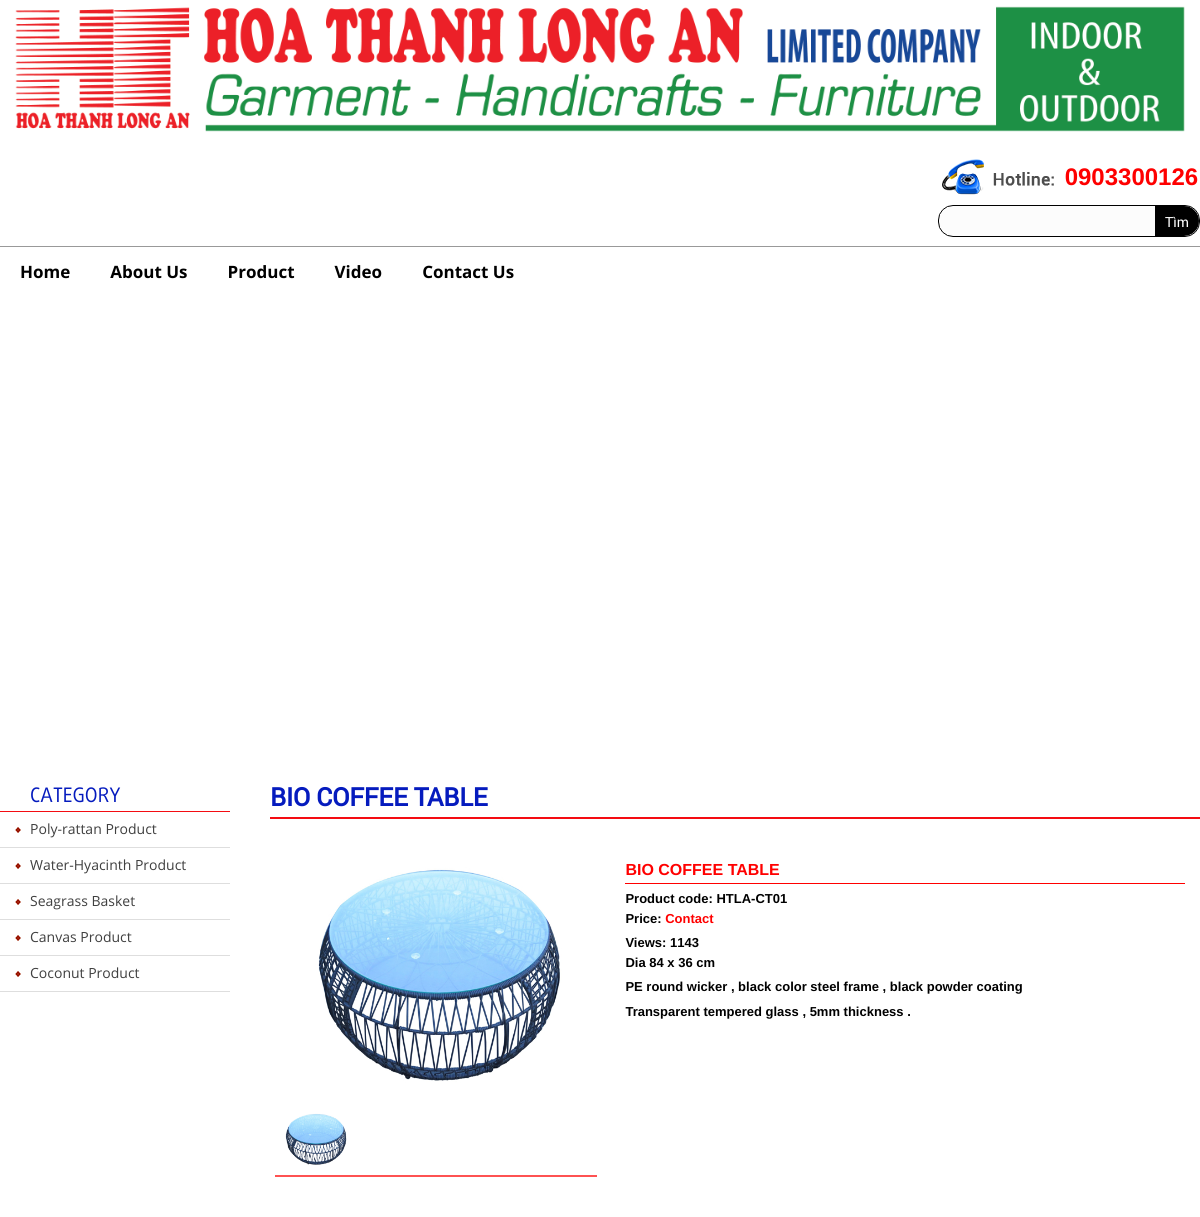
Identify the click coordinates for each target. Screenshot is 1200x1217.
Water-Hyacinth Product (108, 865)
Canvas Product (81, 937)
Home (45, 271)
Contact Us (468, 271)
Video (359, 271)
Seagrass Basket (82, 901)
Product (261, 271)
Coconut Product (85, 973)
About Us (148, 271)
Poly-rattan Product (93, 829)
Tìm (1177, 221)
